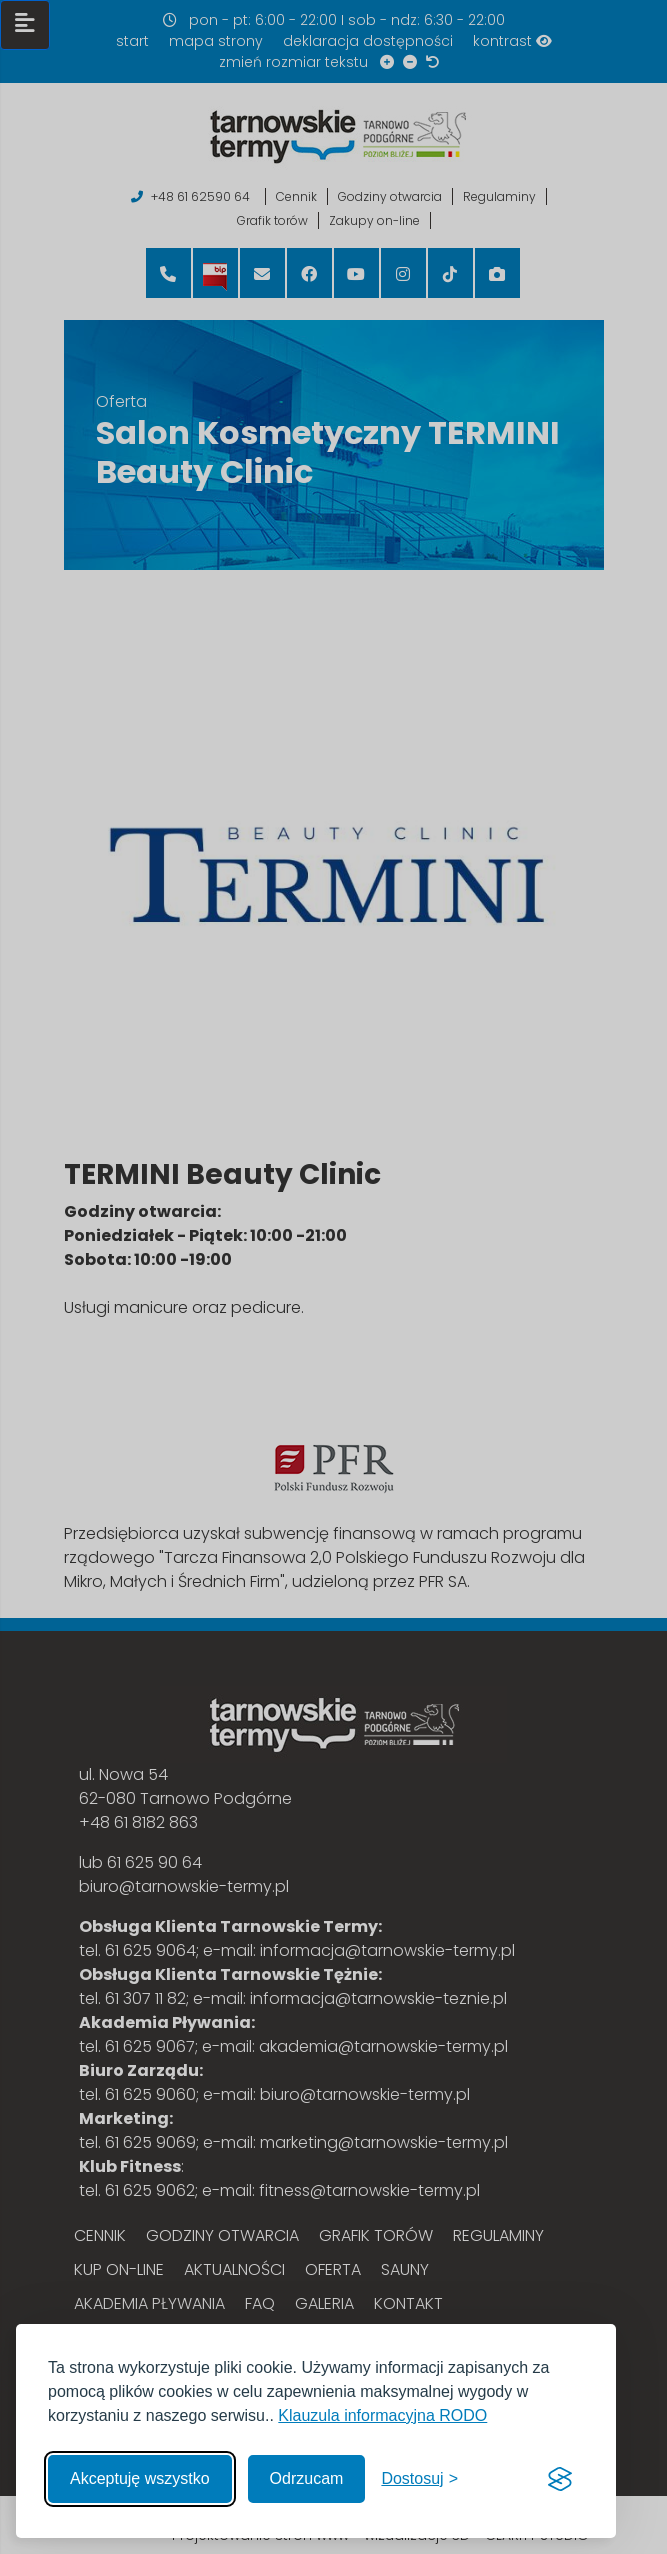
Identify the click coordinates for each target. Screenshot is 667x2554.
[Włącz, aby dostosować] (419, 2479)
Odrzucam (307, 2478)
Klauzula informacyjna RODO (382, 2415)
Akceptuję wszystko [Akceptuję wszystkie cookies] (140, 2478)
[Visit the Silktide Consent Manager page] (560, 2479)
